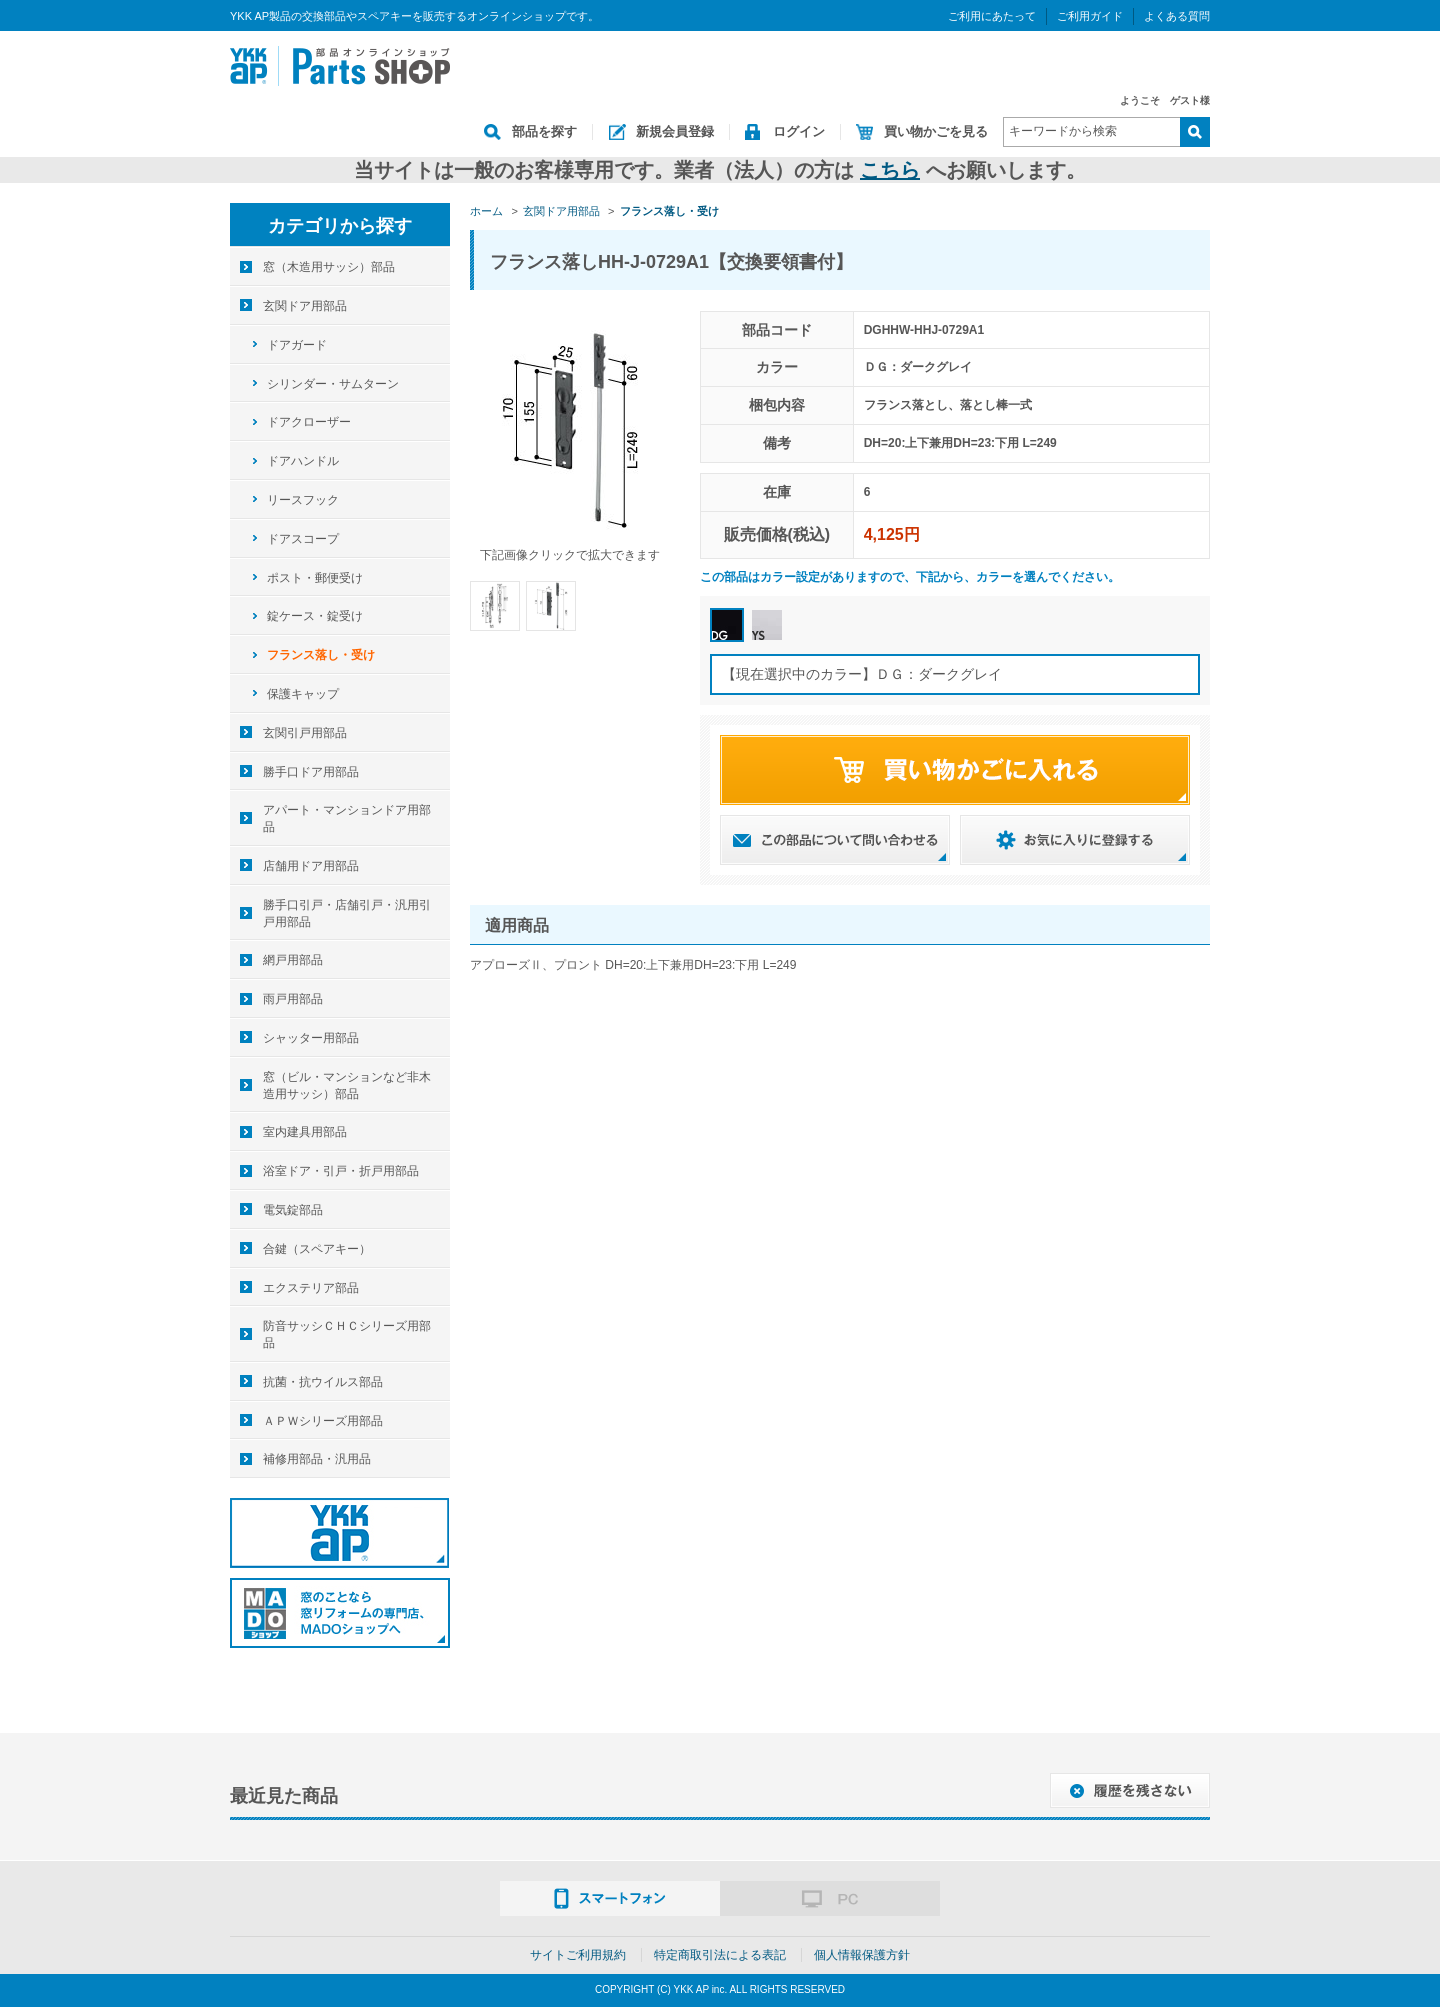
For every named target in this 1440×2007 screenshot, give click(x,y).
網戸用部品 (293, 960)
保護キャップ (303, 694)
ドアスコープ (303, 539)
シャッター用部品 (311, 1038)
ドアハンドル (303, 461)
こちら (890, 170)
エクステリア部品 (311, 1288)
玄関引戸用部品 (305, 733)
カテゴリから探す (340, 226)
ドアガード (297, 345)
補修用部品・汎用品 (317, 1459)
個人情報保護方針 (862, 1955)
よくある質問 (1177, 16)
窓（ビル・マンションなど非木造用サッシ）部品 (347, 1085)
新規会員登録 (675, 131)
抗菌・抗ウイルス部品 (323, 1382)
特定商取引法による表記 (720, 1955)
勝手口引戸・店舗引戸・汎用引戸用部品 (347, 913)
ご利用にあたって (992, 16)
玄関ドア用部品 (305, 306)
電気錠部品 (293, 1210)
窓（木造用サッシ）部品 (329, 267)
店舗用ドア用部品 (311, 866)
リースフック (303, 500)
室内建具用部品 (305, 1132)
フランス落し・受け (321, 655)
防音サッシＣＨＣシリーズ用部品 (347, 1334)
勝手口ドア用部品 (311, 772)
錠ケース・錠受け (315, 616)
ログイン (799, 131)
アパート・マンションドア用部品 (347, 818)
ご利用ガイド (1090, 16)
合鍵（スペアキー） (317, 1249)
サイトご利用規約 (578, 1955)
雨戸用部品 (293, 999)
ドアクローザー (309, 422)
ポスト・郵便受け (315, 578)
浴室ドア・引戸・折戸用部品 (341, 1171)
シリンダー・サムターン (333, 384)
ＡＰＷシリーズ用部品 (323, 1421)
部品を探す (544, 131)
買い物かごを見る (936, 131)
